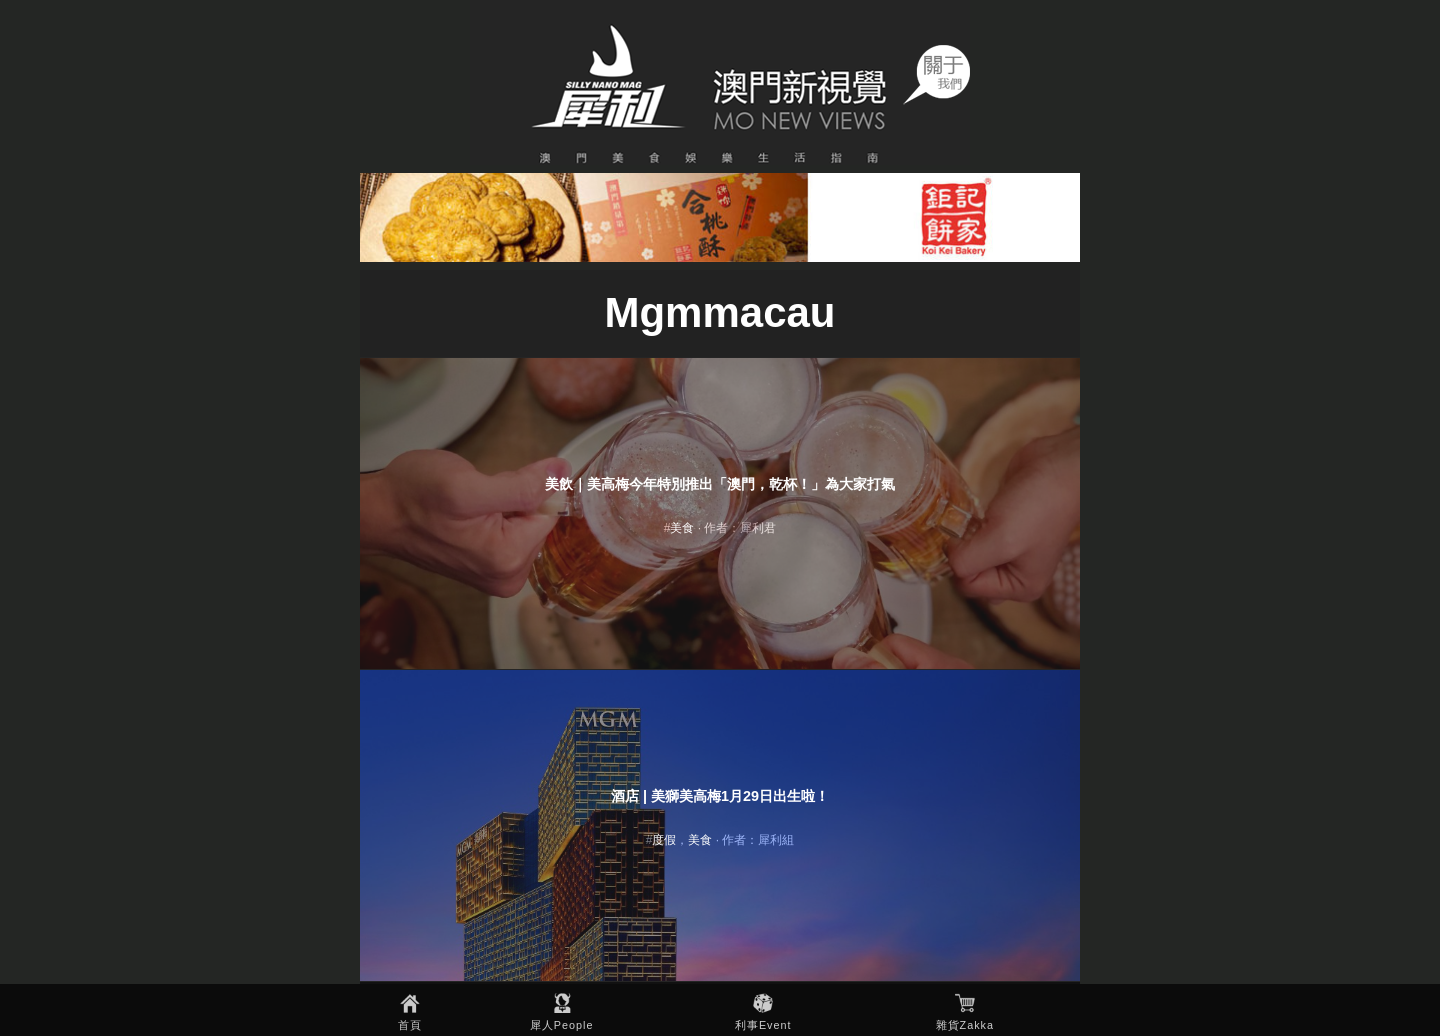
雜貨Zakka (965, 1025)
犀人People (562, 1025)
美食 (682, 528)
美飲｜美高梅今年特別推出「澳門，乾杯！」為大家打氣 (720, 484)
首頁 (410, 1025)
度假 (664, 840)
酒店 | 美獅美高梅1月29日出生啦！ (720, 796)
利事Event (763, 1025)
